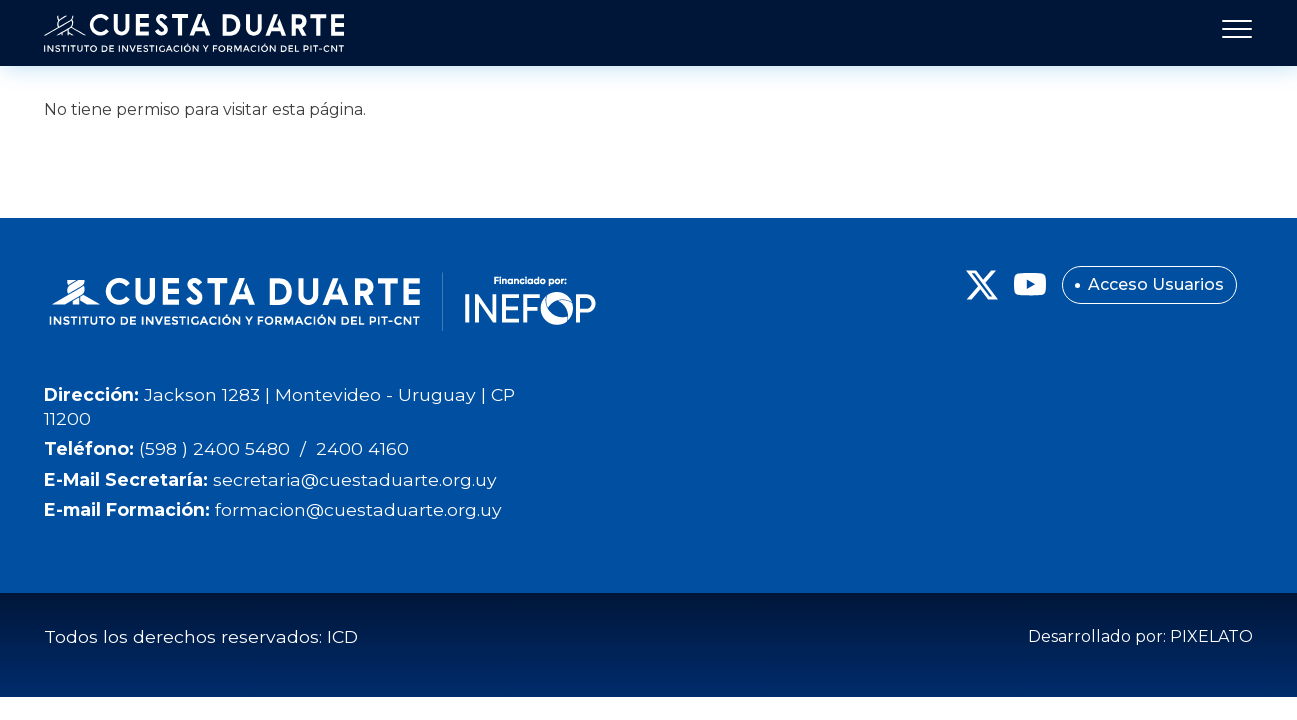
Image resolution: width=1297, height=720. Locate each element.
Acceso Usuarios (1156, 284)
